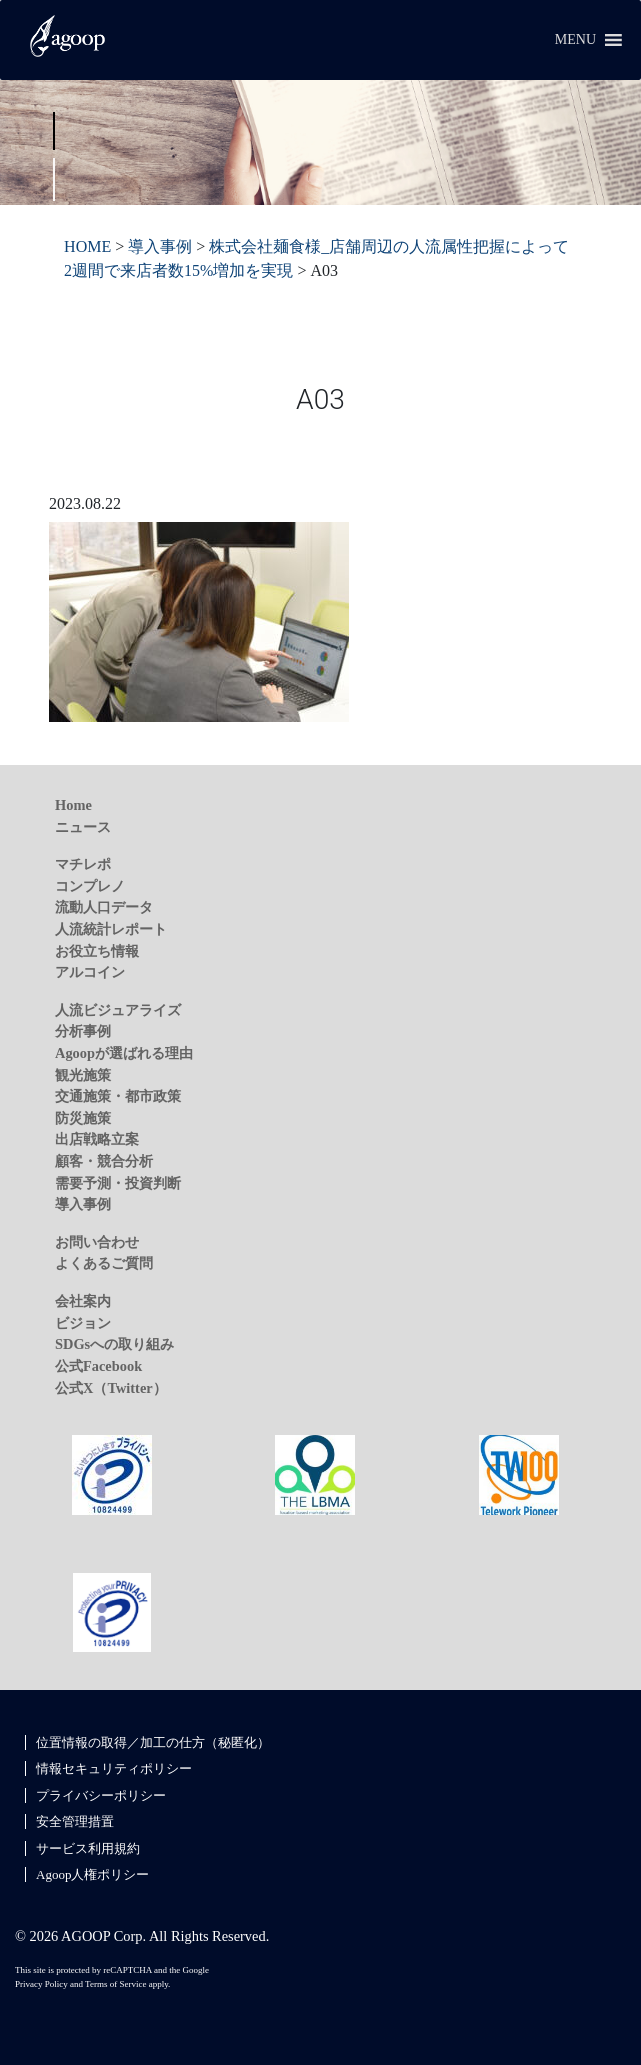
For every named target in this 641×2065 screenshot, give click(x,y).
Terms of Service (115, 1984)
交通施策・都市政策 (118, 1096)
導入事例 (83, 1204)
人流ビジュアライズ (118, 1010)
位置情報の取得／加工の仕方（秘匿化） (153, 1742)
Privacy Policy (41, 1984)
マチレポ (83, 864)
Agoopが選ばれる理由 (124, 1053)
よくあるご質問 (104, 1263)
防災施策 (83, 1118)
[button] (575, 40)
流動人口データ (104, 907)
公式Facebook (98, 1366)
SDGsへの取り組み (114, 1344)
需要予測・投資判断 (118, 1183)
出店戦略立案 (97, 1139)
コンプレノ (90, 886)
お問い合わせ (97, 1242)
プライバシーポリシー (101, 1795)
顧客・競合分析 (104, 1161)
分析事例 (83, 1031)
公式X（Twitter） (111, 1388)
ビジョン (83, 1323)
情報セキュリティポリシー (114, 1768)
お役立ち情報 (97, 951)
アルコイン (90, 972)
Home (73, 805)
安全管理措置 (75, 1821)
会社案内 (83, 1301)
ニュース (83, 827)
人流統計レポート (111, 929)
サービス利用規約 (88, 1848)
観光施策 (83, 1075)
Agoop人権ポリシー (92, 1874)
